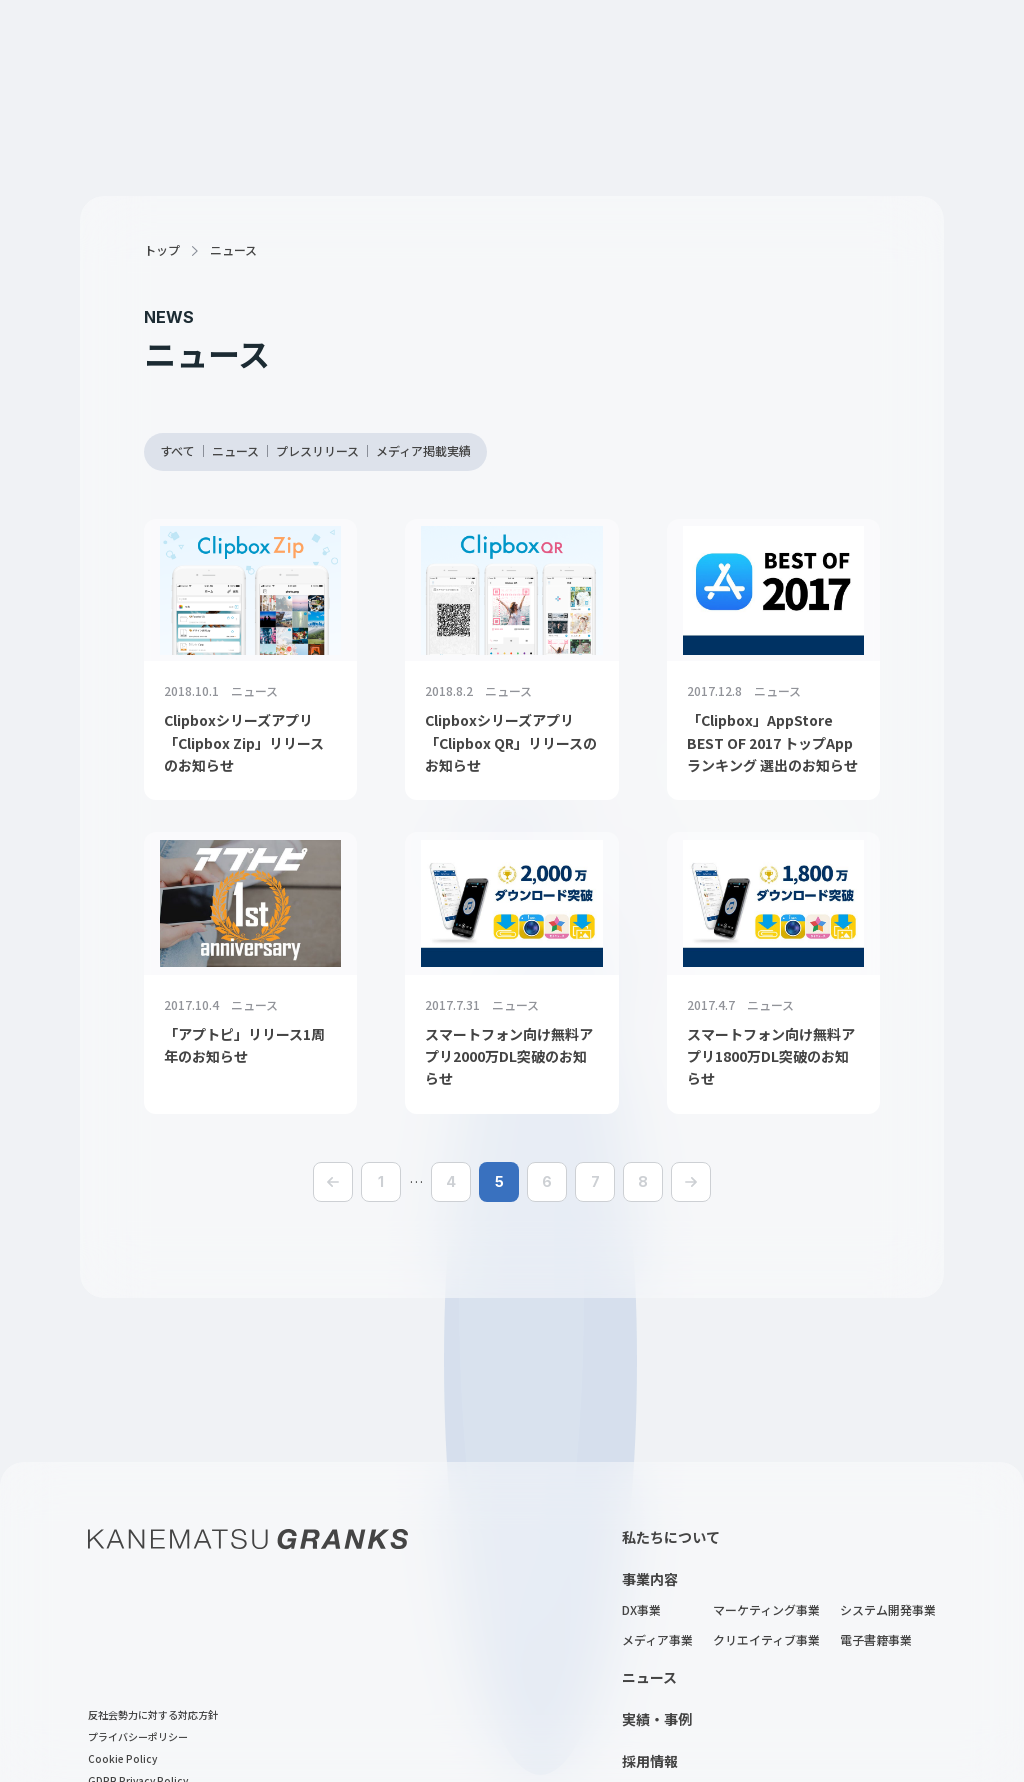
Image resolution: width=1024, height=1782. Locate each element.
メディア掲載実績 (423, 452)
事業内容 (650, 1579)
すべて (177, 452)
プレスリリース (317, 452)
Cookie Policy (122, 1760)
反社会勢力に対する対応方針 (153, 1716)
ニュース (235, 452)
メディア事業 (657, 1641)
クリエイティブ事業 (766, 1641)
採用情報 (650, 1761)
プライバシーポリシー (138, 1738)
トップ (162, 251)
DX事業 (641, 1611)
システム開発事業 (888, 1611)
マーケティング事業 (766, 1611)
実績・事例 (657, 1719)
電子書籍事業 (876, 1641)
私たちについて (671, 1537)
